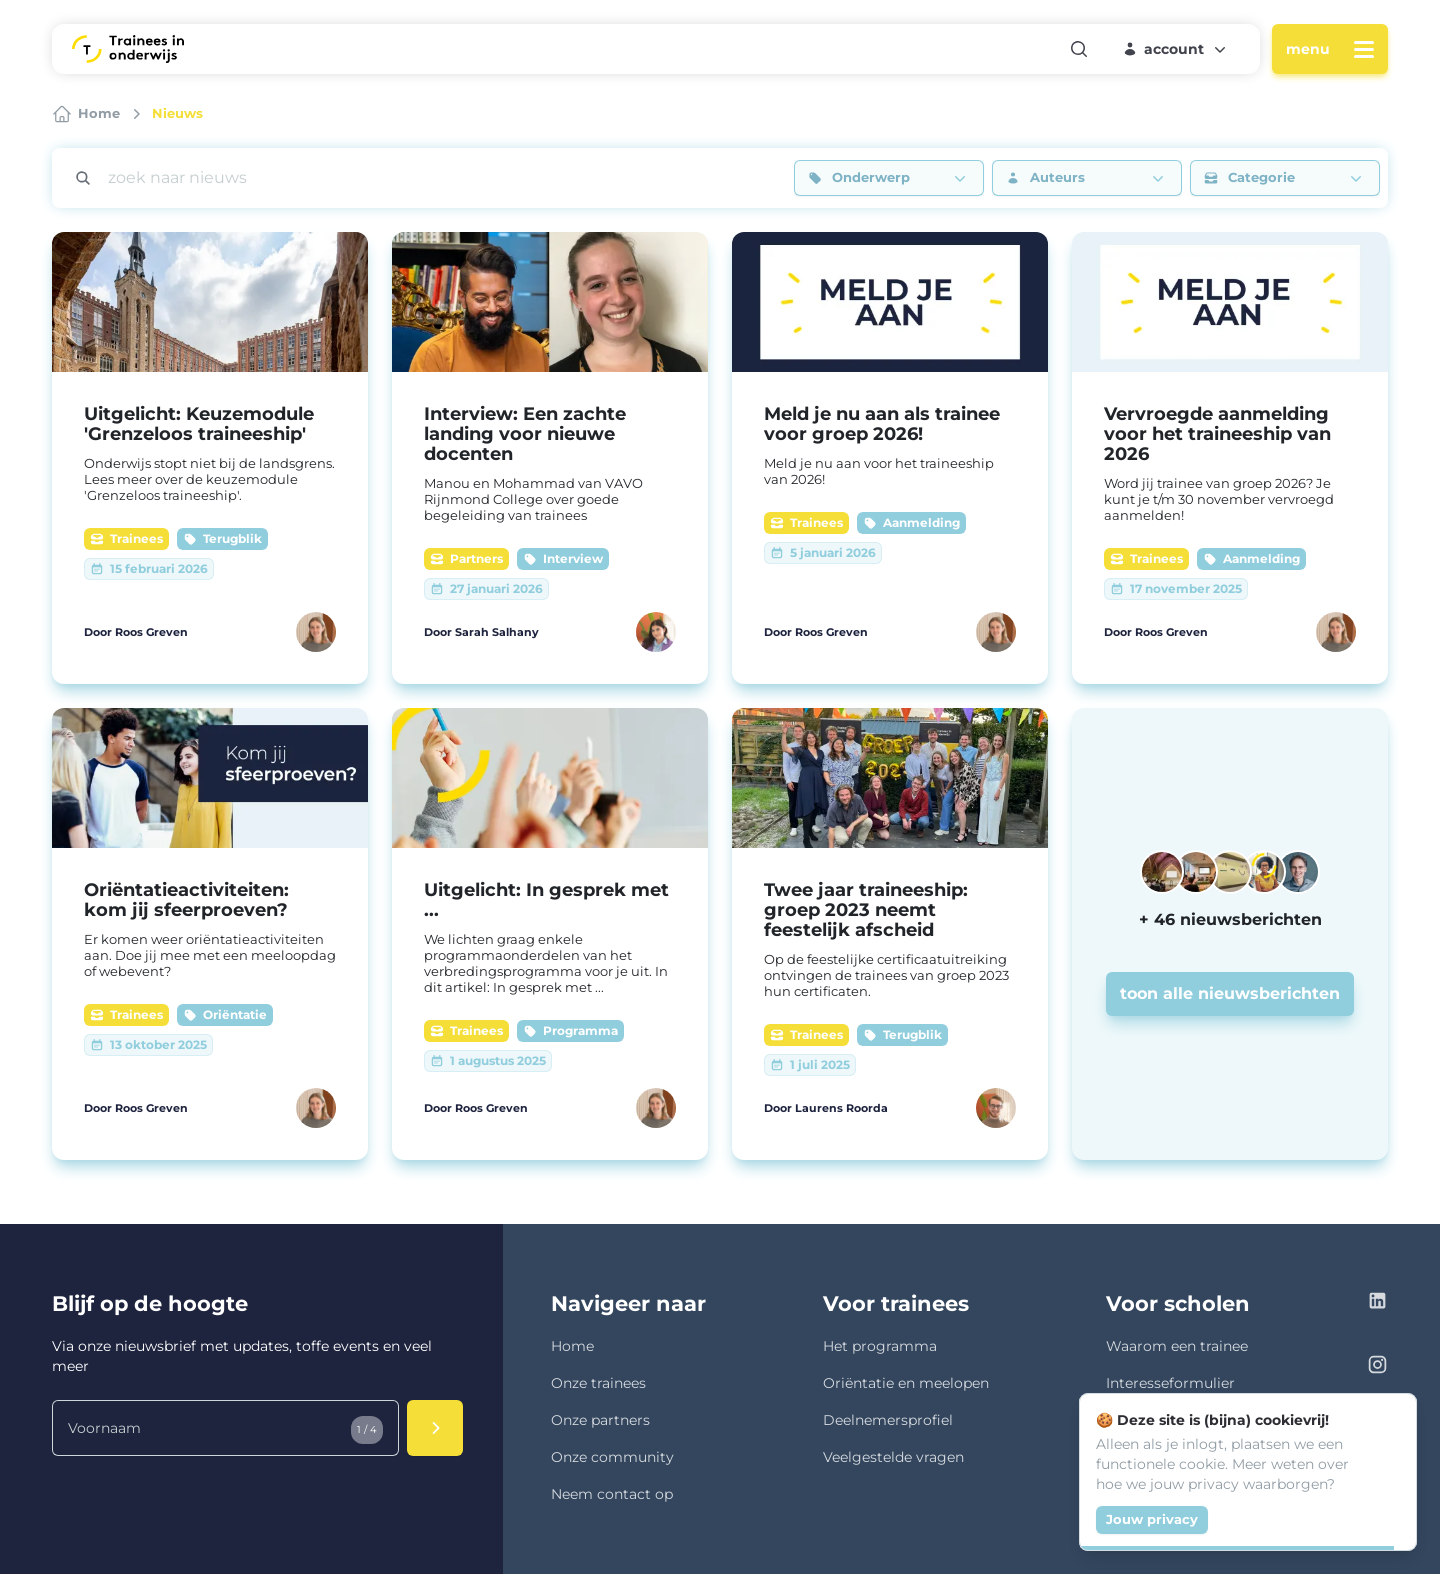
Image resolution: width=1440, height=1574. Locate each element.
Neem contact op (612, 1494)
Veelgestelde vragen (893, 1457)
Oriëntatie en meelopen (906, 1383)
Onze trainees (598, 1383)
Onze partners (600, 1420)
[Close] (1390, 1420)
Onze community (612, 1457)
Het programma (880, 1346)
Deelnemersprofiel (888, 1420)
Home (572, 1346)
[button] (1176, 49)
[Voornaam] (225, 1428)
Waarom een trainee (1177, 1346)
